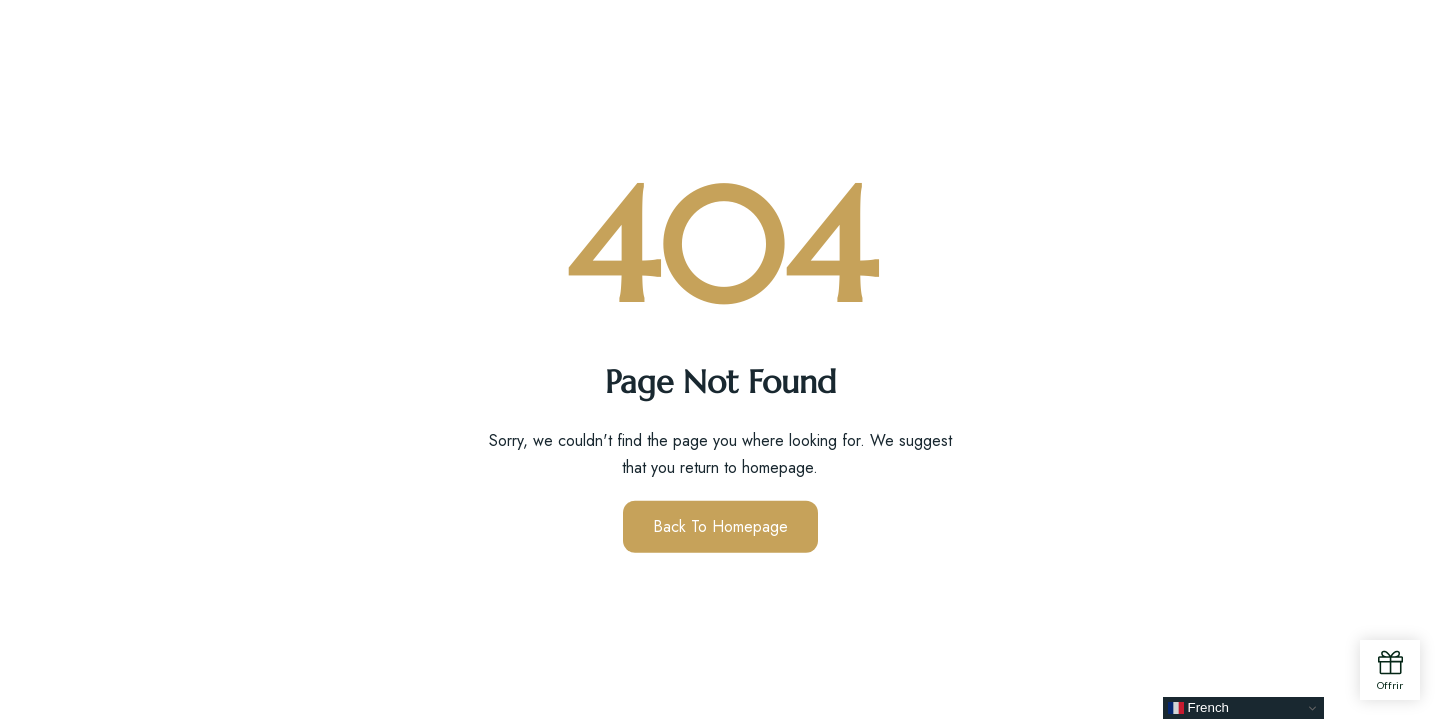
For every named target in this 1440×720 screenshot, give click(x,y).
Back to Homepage (720, 526)
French (1198, 708)
